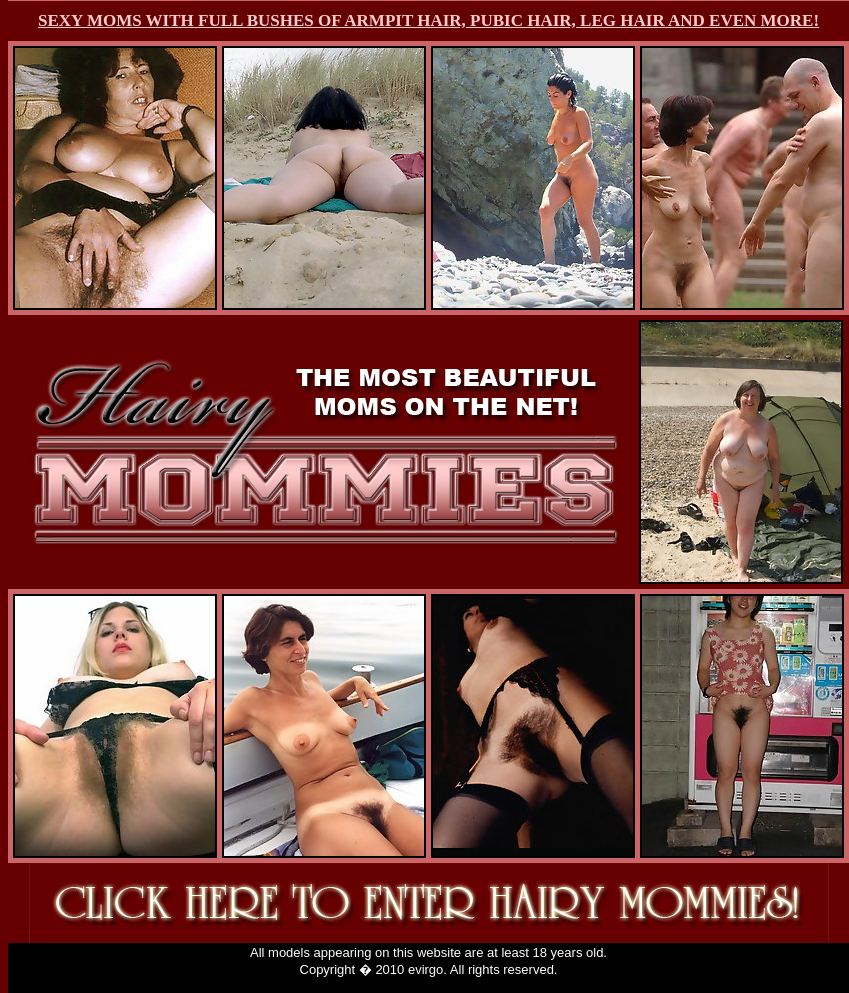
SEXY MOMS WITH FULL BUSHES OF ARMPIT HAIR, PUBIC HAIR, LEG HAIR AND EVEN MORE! (428, 20)
